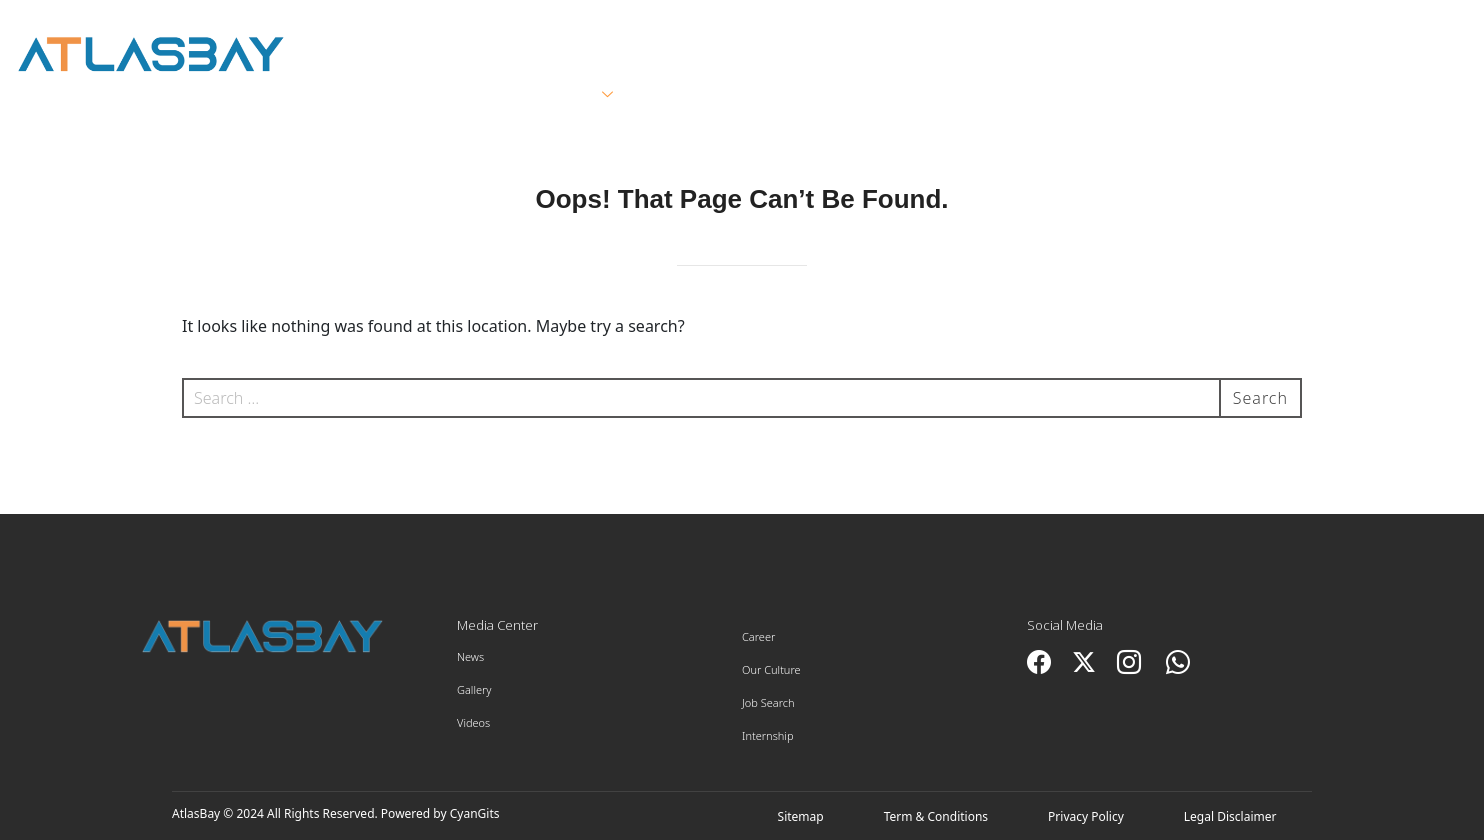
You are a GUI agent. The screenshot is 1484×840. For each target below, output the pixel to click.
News (470, 656)
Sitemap (801, 816)
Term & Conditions (936, 816)
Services (567, 95)
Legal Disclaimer (1230, 816)
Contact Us (1343, 95)
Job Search (768, 702)
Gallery (474, 689)
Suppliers (840, 95)
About (433, 95)
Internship (768, 735)
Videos (473, 722)
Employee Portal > (1374, 32)
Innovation (1182, 95)
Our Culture (771, 669)
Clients (705, 95)
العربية (1226, 31)
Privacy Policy (1086, 816)
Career (758, 636)
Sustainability (1008, 95)
